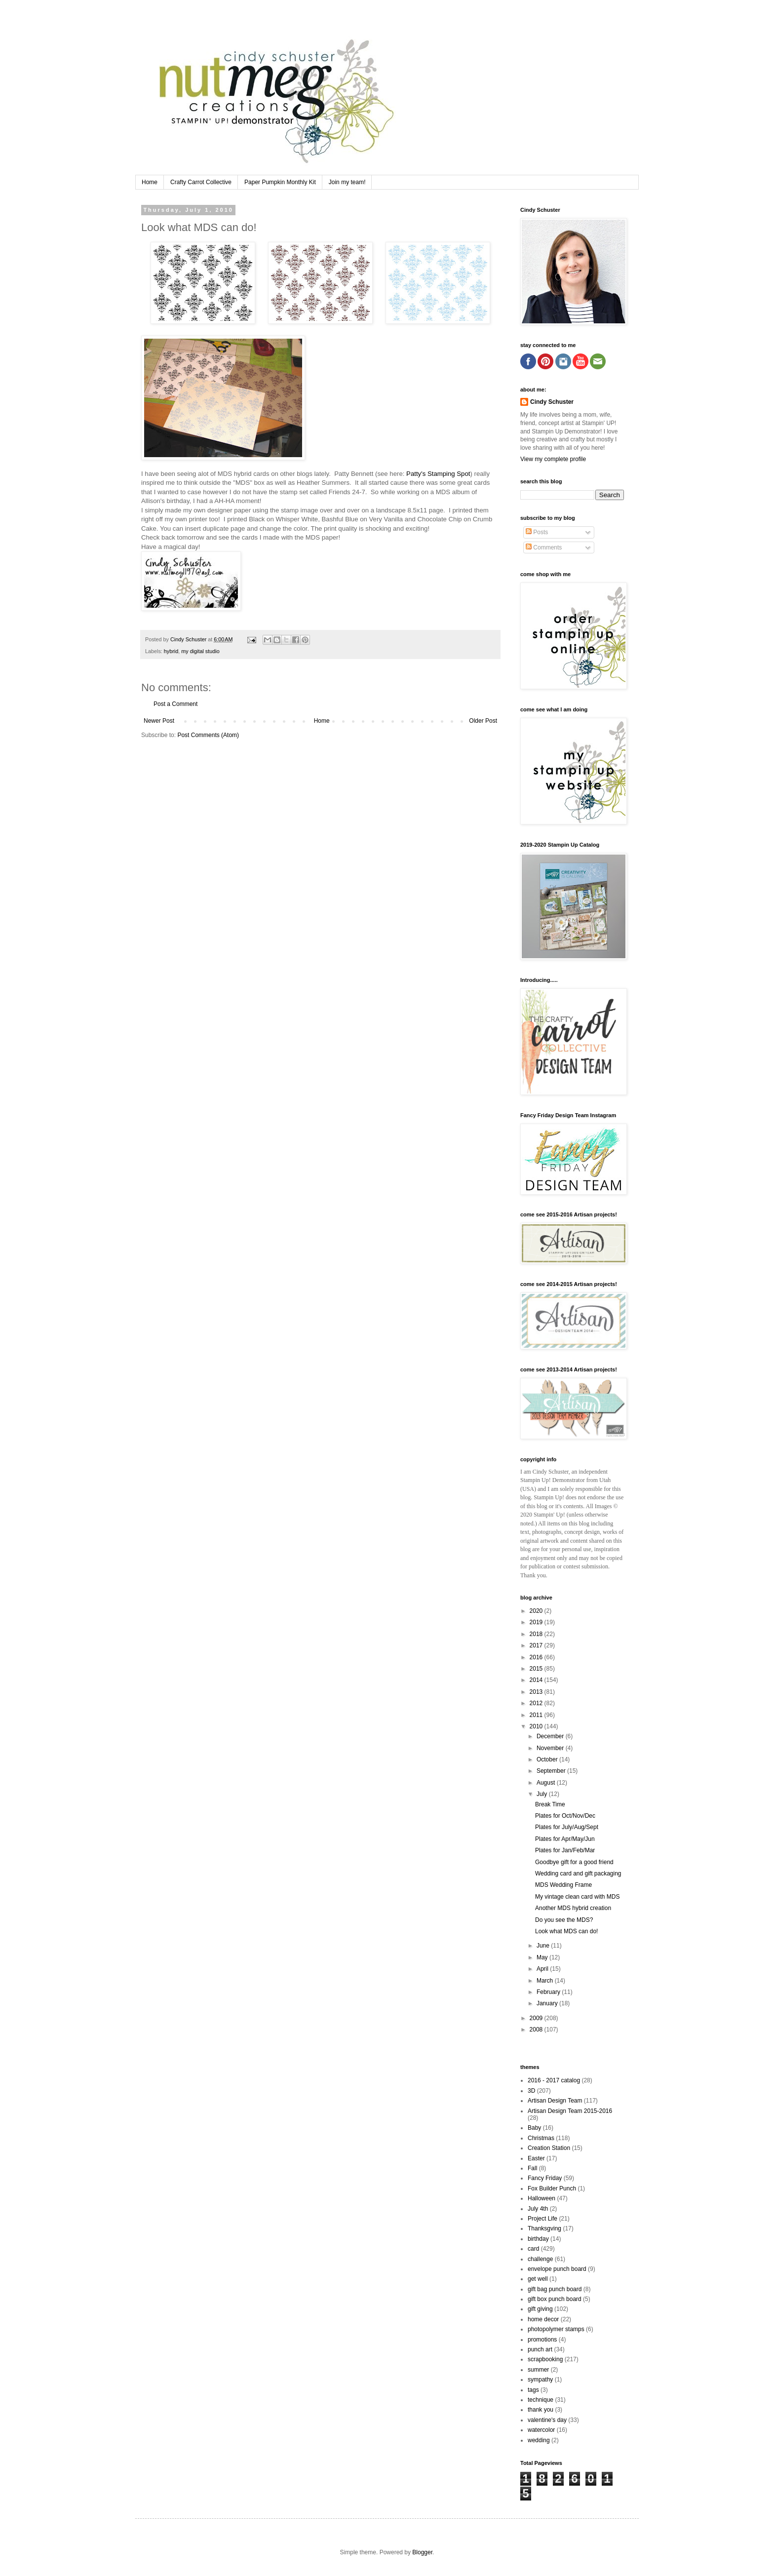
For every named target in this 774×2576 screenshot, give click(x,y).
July (543, 1794)
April (543, 1968)
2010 (537, 1726)
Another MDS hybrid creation (573, 1908)
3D (531, 2090)
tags (533, 2389)
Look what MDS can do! (566, 1931)
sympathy (540, 2379)
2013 (537, 1691)
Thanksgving (544, 2228)
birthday (538, 2238)
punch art (540, 2349)
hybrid (171, 651)
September (552, 1770)
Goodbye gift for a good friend (574, 1862)
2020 (537, 1610)
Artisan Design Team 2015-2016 (570, 2111)
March (546, 1980)
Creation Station (549, 2148)
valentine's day (547, 2420)
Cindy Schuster (552, 401)
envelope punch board (557, 2268)
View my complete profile (553, 459)
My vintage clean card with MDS (577, 1896)
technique (540, 2399)
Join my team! (347, 182)
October (548, 1759)
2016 (537, 1657)
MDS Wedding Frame (563, 1884)
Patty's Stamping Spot (438, 473)
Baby (534, 2127)
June (544, 1945)
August (547, 1782)
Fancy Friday (545, 2178)
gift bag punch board (554, 2289)
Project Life (542, 2218)
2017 (537, 1645)
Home (149, 182)
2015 (537, 1668)
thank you (540, 2409)
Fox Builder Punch (552, 2188)
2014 (537, 1680)
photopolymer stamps (556, 2329)
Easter (536, 2158)
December (551, 1736)
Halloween (541, 2198)
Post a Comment (175, 704)
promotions (542, 2339)
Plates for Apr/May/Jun (565, 1838)
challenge (540, 2259)
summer (538, 2369)
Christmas (541, 2138)
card (533, 2248)
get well (538, 2278)
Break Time (550, 1804)
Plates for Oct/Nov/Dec (565, 1815)
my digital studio (200, 651)
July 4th (538, 2208)
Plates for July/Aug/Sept (566, 1827)
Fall (532, 2168)
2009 (537, 2018)
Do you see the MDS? (564, 1919)
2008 (537, 2029)
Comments (544, 547)
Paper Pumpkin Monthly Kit (280, 182)
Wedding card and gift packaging (578, 1873)
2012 (537, 1703)
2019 (537, 1622)
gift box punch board (554, 2299)
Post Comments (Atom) (208, 735)
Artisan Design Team (555, 2100)
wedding (539, 2440)
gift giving (540, 2308)
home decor (543, 2319)
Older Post (483, 720)
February (549, 1992)
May (543, 1957)
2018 (537, 1634)
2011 (537, 1715)
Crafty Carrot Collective (201, 182)
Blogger (422, 2552)
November (551, 1748)
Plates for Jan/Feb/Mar (565, 1850)
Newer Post (159, 720)
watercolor (541, 2429)
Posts (537, 532)
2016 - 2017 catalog (554, 2080)
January (548, 2003)
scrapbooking (545, 2359)
